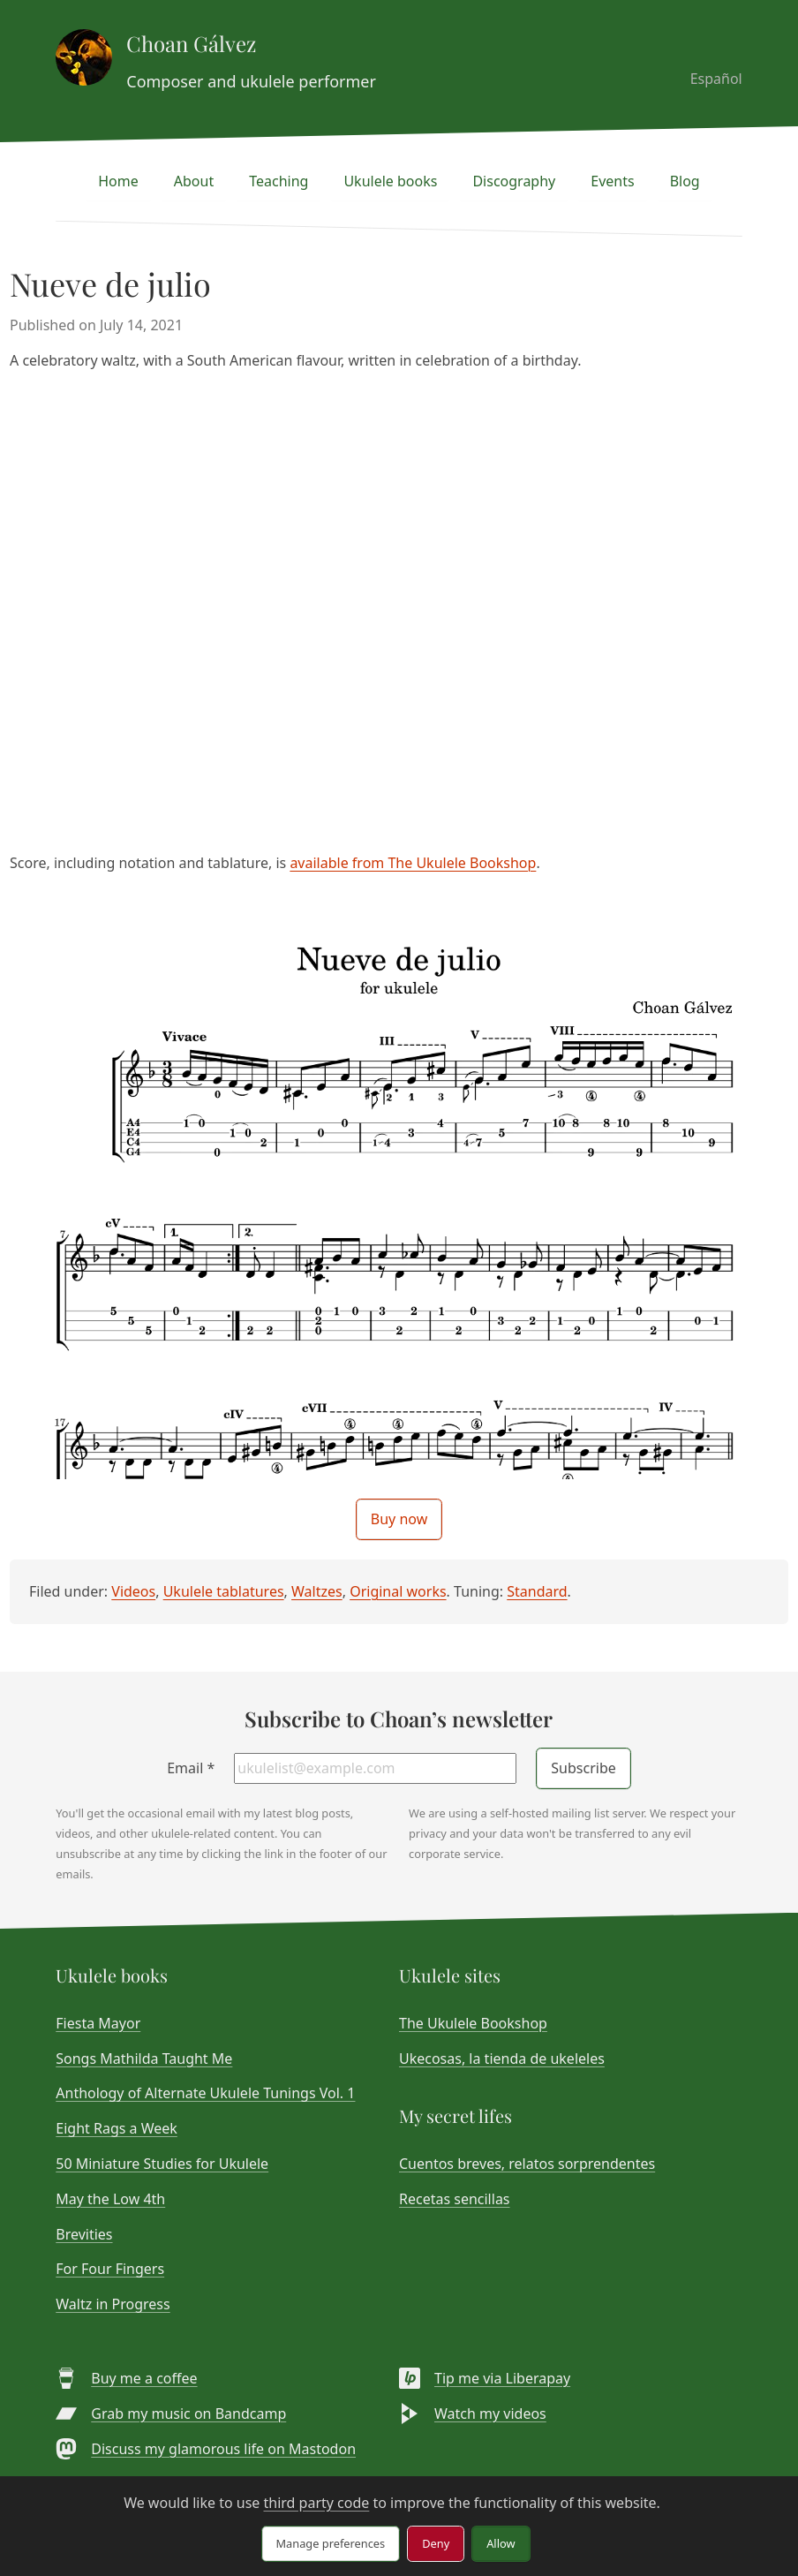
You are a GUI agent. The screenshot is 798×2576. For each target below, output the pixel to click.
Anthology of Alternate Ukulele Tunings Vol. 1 (205, 2093)
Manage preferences (331, 2543)
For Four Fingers (110, 2268)
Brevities (84, 2234)
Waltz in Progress (112, 2304)
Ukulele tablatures (223, 1591)
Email (191, 1768)
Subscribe (583, 1768)
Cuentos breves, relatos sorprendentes (527, 2163)
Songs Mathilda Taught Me (144, 2058)
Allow (500, 2543)
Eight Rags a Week (116, 2128)
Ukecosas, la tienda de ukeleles (502, 2058)
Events (612, 181)
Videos (133, 1591)
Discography (513, 181)
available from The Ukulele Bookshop (413, 863)
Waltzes (317, 1591)
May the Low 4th (110, 2199)
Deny (435, 2543)
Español (716, 78)
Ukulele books (390, 181)
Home (118, 181)
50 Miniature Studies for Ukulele (162, 2163)
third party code (316, 2502)
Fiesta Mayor (98, 2023)
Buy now (399, 1519)
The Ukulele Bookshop (473, 2023)
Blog (685, 181)
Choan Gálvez (191, 43)
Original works (398, 1591)
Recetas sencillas (454, 2199)
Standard (537, 1591)
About (194, 181)
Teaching (278, 181)
